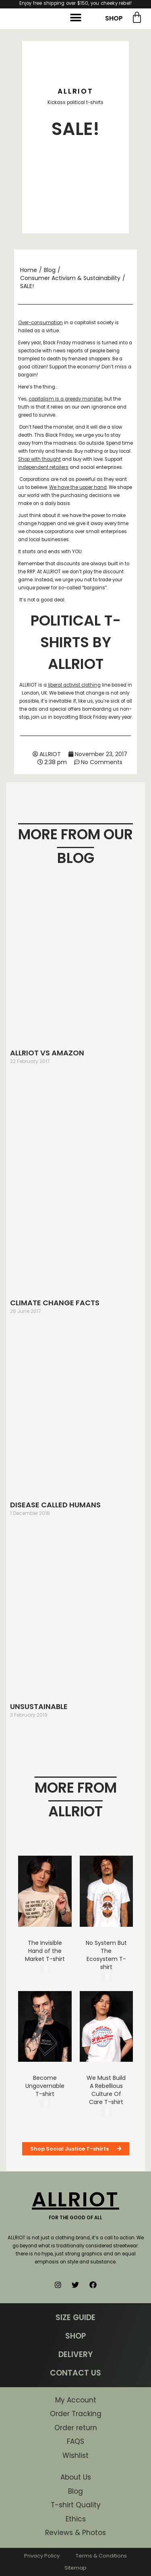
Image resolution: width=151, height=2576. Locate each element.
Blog (50, 270)
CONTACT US (75, 2372)
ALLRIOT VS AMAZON (47, 1053)
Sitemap (75, 2568)
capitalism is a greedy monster (65, 399)
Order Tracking (75, 2414)
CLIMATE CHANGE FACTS (54, 1303)
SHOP (114, 18)
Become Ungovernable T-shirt (44, 2086)
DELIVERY (75, 2354)
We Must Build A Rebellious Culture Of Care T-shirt (106, 2090)
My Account (75, 2400)
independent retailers (43, 467)
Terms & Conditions (101, 2556)
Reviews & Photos (75, 2532)
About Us (75, 2477)
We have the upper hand (78, 487)
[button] (75, 18)
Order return (75, 2428)
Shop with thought (39, 459)
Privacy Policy (42, 2556)
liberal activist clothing (74, 685)
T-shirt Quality (76, 2505)
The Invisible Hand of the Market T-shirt (45, 1951)
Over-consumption (40, 322)
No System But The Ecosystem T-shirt (106, 1955)
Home (28, 270)
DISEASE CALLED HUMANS (55, 1505)
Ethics (76, 2519)
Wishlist (75, 2455)
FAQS (75, 2441)
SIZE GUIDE (75, 2317)
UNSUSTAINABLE (39, 1706)
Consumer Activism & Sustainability (70, 278)
